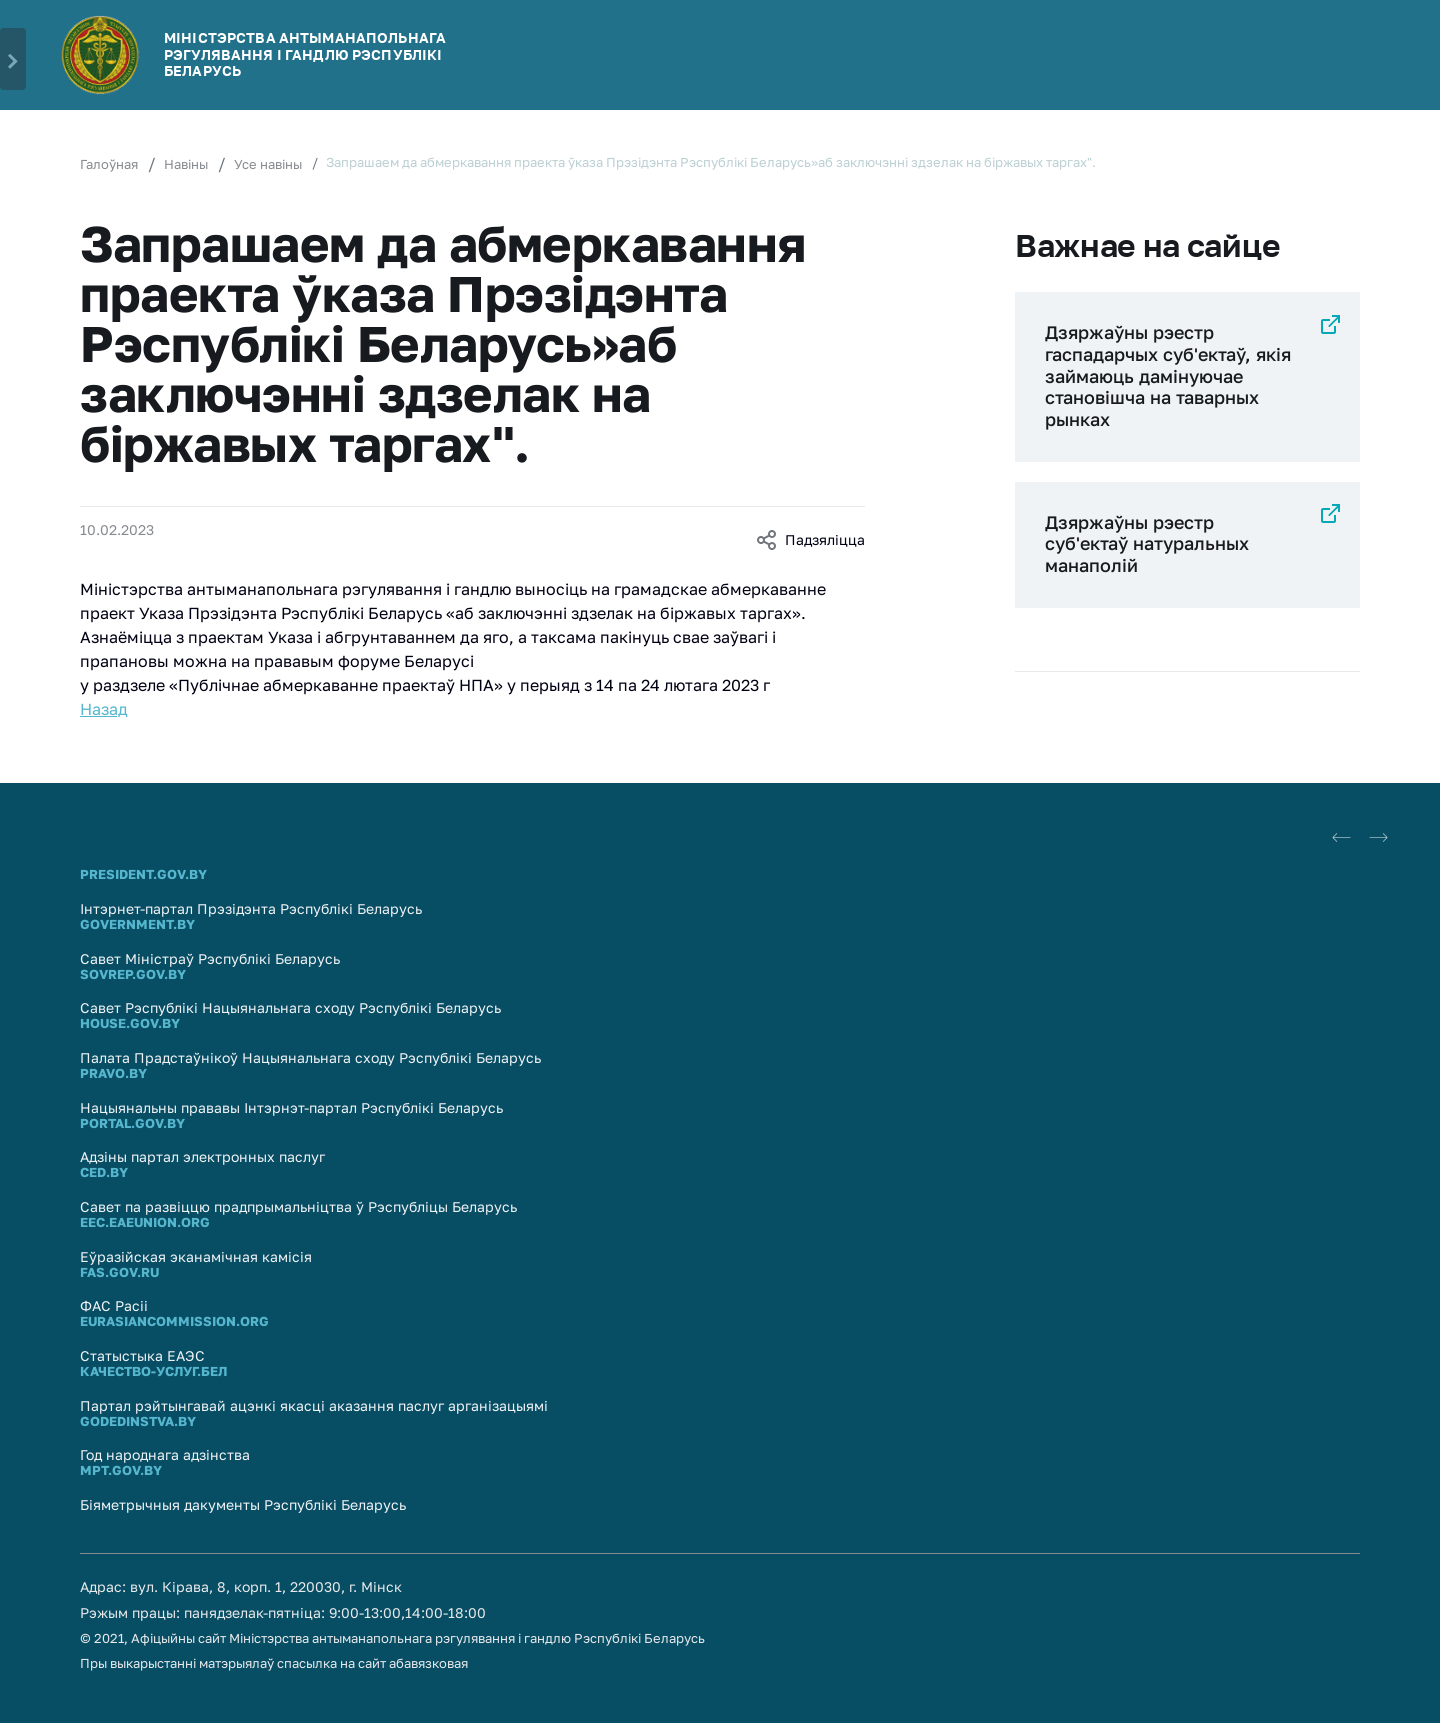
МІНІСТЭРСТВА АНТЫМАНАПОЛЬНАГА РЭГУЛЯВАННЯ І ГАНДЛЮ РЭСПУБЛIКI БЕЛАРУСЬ (305, 54)
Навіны (186, 164)
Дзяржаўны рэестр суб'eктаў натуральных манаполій (1147, 543)
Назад (104, 709)
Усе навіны (268, 164)
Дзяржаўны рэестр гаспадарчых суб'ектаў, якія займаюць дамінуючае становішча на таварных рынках (1168, 375)
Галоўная (109, 164)
